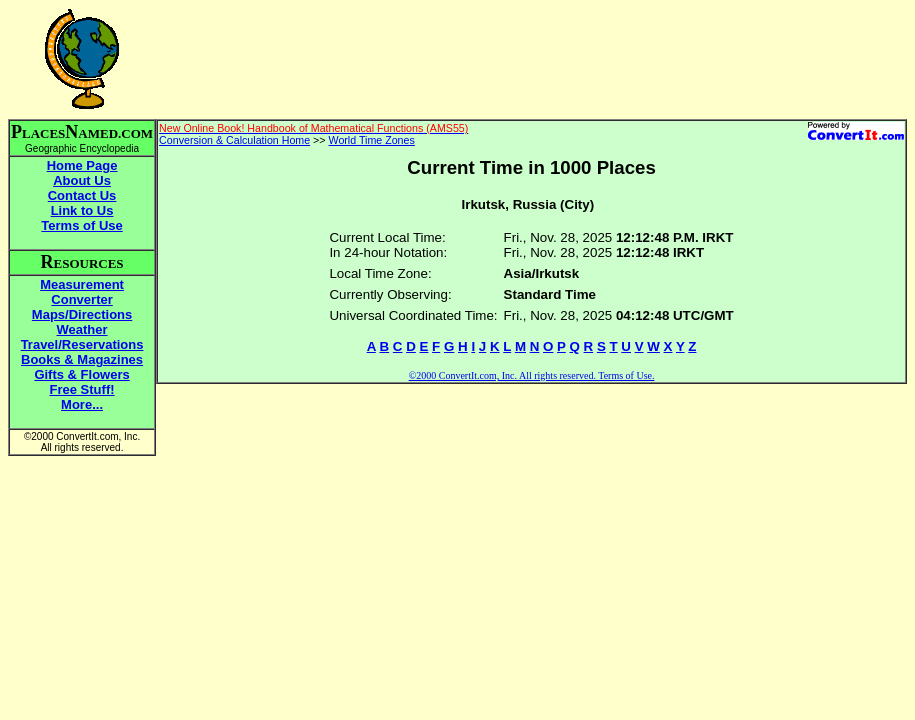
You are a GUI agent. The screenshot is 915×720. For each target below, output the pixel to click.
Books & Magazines (82, 359)
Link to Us (82, 210)
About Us (82, 180)
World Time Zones (372, 140)
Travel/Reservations (82, 344)
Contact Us (82, 195)
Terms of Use (81, 225)
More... (82, 404)
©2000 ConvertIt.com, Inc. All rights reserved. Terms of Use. (532, 375)
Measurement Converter (82, 292)
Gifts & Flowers (81, 374)
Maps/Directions (82, 314)
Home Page (82, 165)
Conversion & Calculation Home (234, 140)
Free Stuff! (82, 389)
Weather (82, 329)
